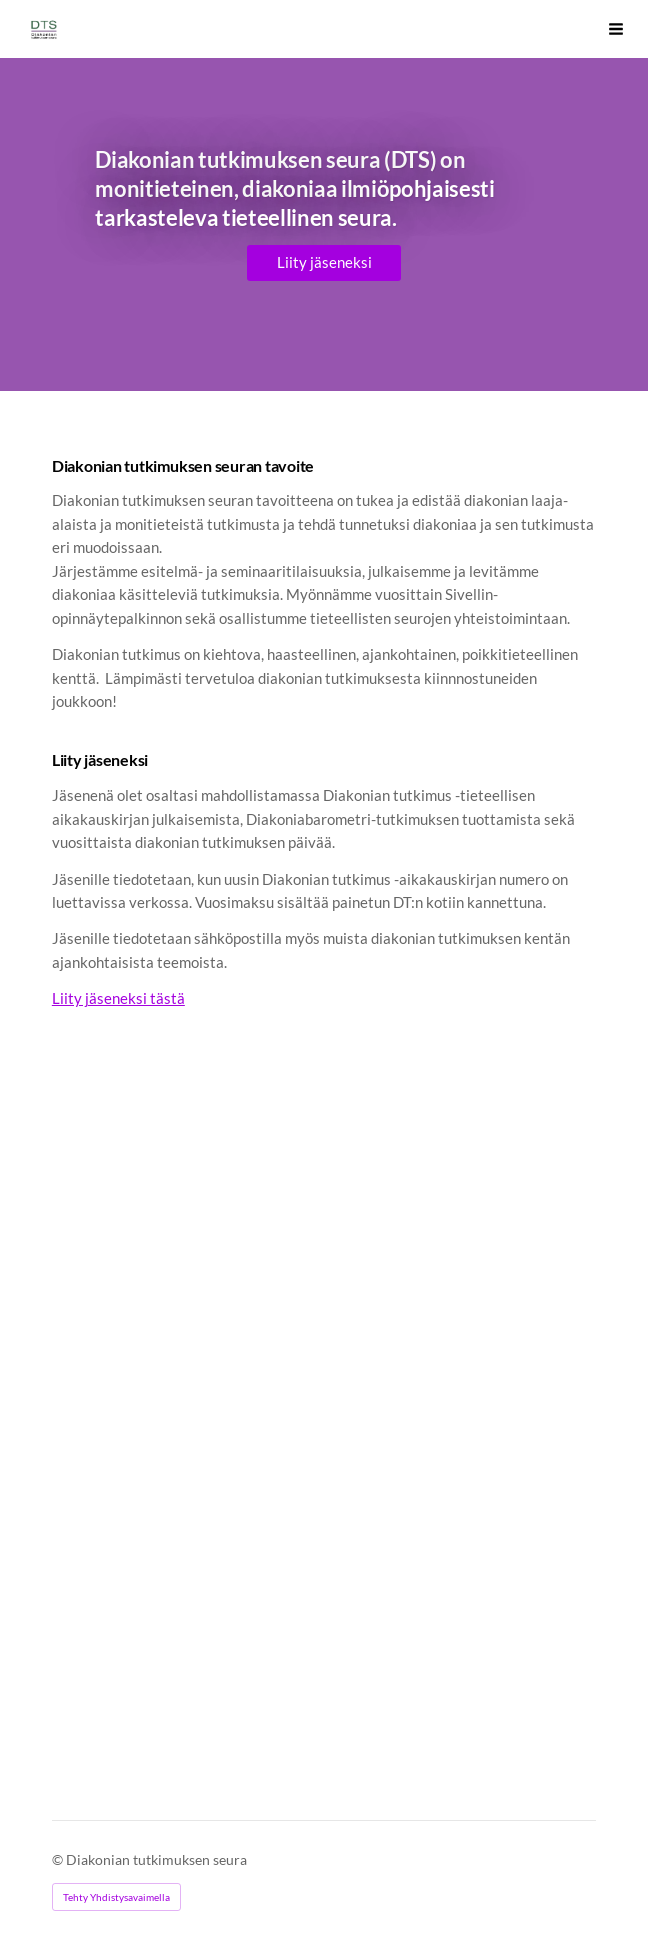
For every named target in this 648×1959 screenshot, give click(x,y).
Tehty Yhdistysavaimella (116, 1897)
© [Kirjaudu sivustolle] (59, 1859)
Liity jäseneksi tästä (118, 998)
